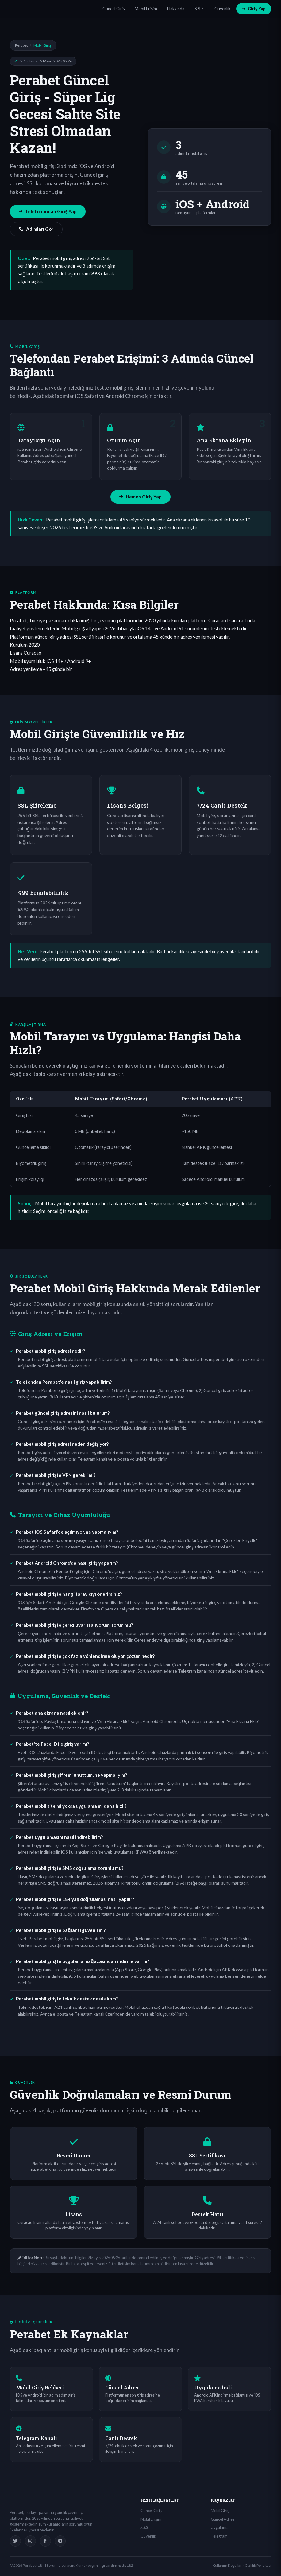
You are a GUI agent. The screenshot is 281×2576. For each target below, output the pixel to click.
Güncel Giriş (113, 8)
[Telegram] (60, 2541)
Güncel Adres (222, 2519)
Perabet (21, 45)
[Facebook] (45, 2541)
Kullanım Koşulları (228, 2565)
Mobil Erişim (146, 8)
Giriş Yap (253, 8)
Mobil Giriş (220, 2510)
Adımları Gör (36, 229)
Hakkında (175, 8)
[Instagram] (30, 2541)
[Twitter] (15, 2541)
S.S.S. (199, 8)
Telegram (219, 2536)
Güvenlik (222, 8)
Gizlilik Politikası (258, 2565)
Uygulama (220, 2527)
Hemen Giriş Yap (140, 496)
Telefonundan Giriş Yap (48, 211)
